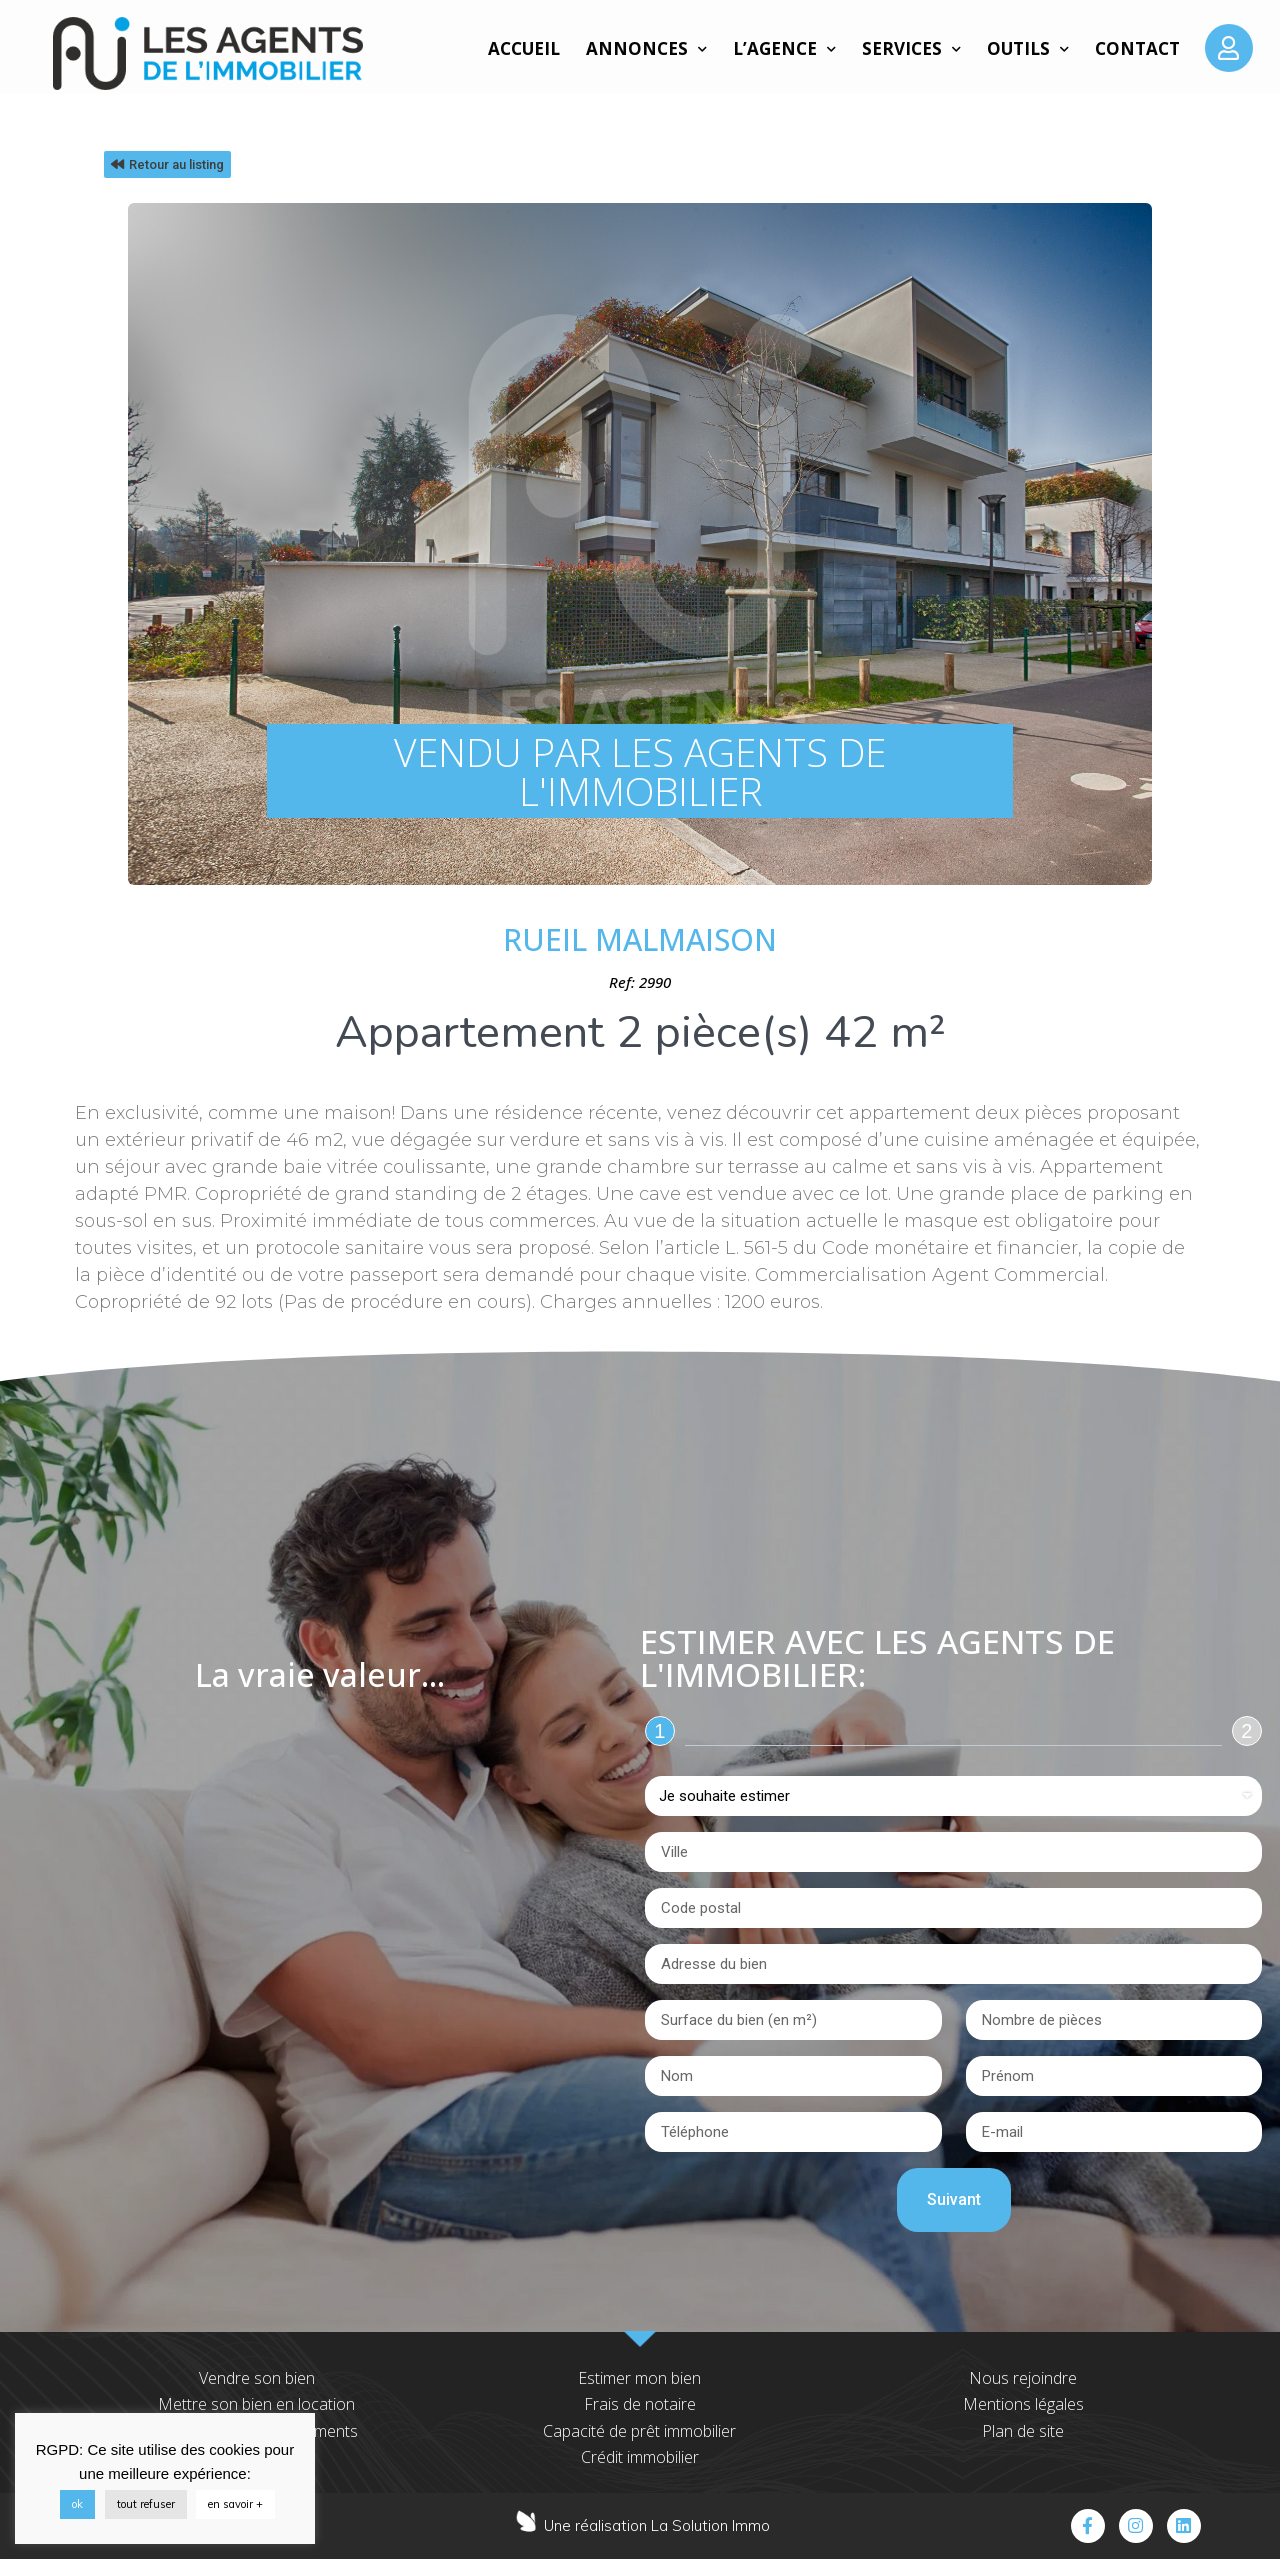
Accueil (524, 48)
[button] (167, 164)
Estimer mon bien (639, 2378)
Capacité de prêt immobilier (639, 2431)
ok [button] (77, 2504)
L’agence (784, 49)
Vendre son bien (257, 2378)
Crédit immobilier (640, 2457)
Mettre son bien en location (256, 2404)
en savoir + (235, 2504)
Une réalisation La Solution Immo (657, 2525)
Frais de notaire (640, 2404)
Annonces (646, 49)
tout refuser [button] (146, 2504)
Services (911, 49)
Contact (1137, 48)
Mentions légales (1023, 2404)
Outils (1028, 49)
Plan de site (1023, 2431)
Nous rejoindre (1023, 2378)
